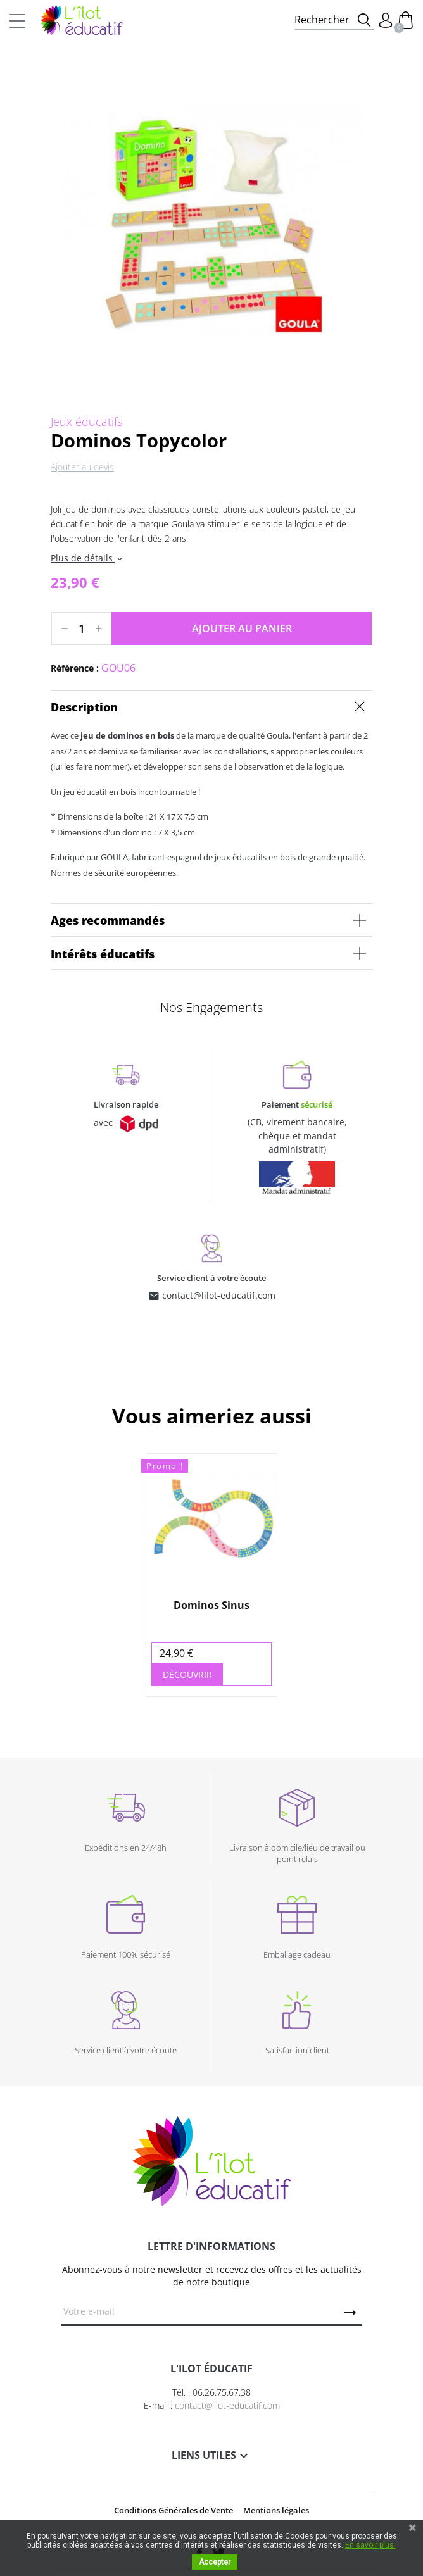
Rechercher (322, 20)
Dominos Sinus (211, 1605)
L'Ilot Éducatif (82, 20)
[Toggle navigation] (17, 20)
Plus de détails (87, 558)
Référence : (75, 668)
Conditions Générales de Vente (173, 2510)
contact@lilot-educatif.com (218, 1295)
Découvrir (187, 1674)
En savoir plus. (370, 2545)
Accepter (214, 2562)
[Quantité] (82, 628)
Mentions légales (276, 2510)
